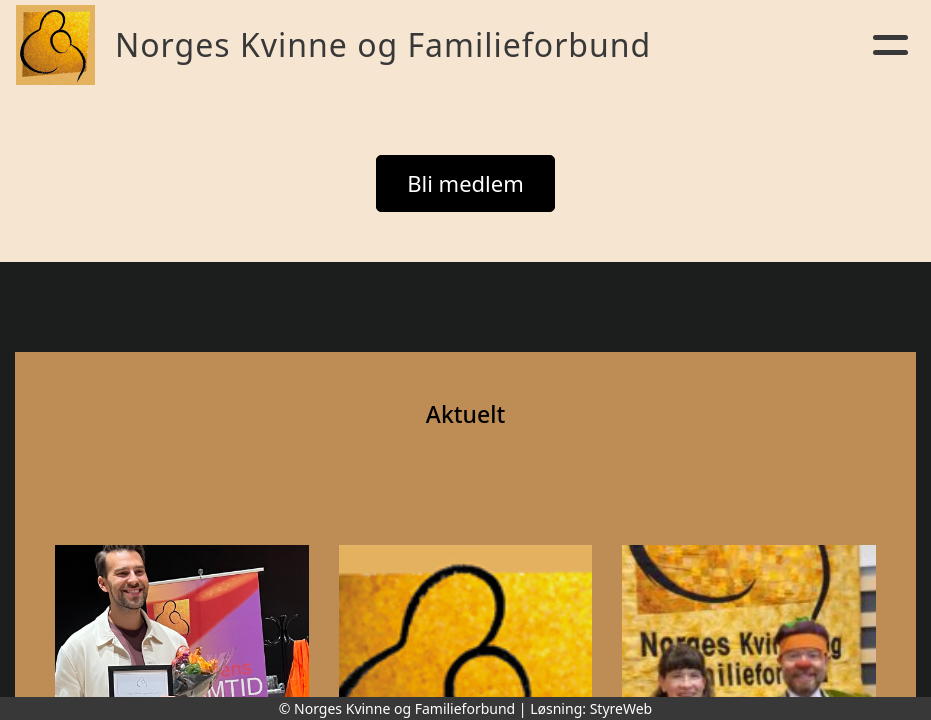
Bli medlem (465, 183)
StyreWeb (621, 708)
